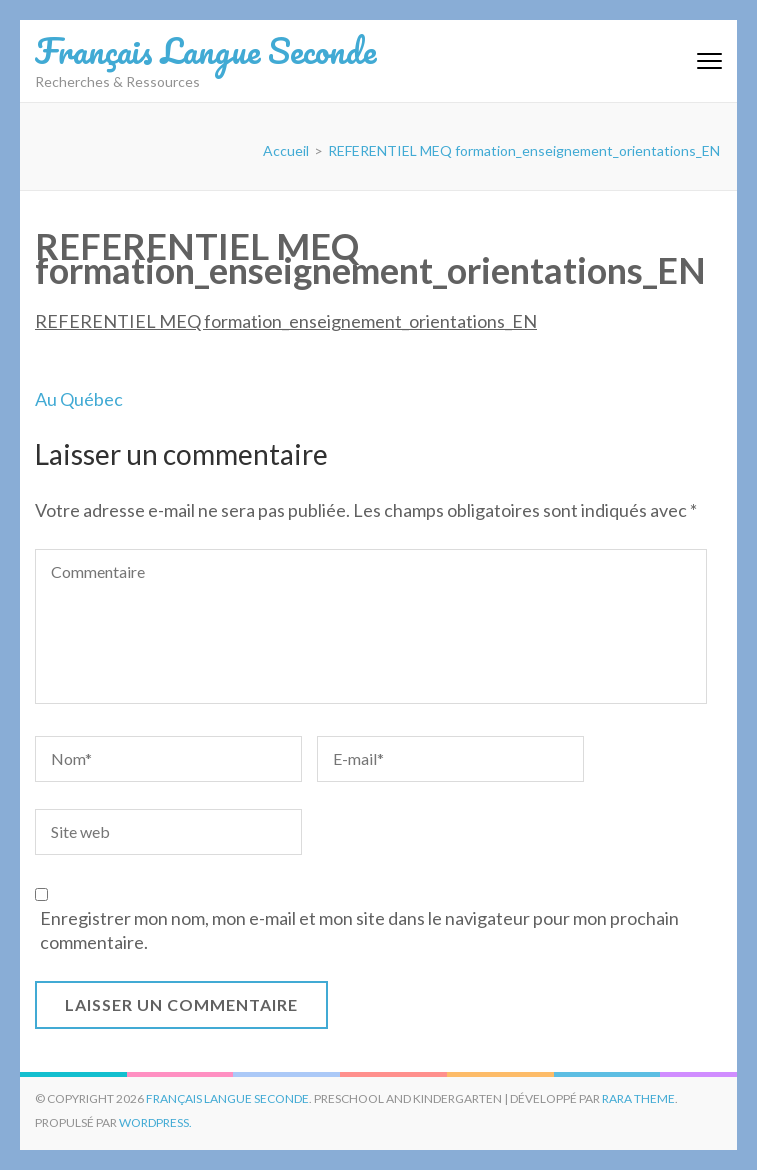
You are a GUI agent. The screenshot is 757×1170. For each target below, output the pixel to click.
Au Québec (79, 399)
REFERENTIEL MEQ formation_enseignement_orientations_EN (286, 321)
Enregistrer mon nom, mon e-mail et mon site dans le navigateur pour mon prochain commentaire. (359, 930)
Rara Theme (638, 1098)
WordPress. (155, 1122)
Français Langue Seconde (205, 50)
